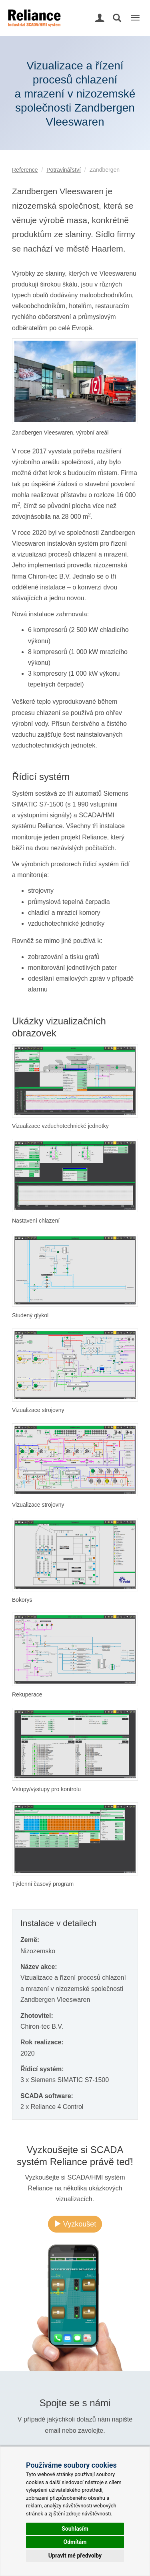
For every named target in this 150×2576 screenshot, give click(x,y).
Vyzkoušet (75, 2224)
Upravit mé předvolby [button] (75, 2555)
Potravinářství (63, 170)
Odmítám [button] (75, 2542)
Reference (25, 170)
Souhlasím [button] (75, 2528)
